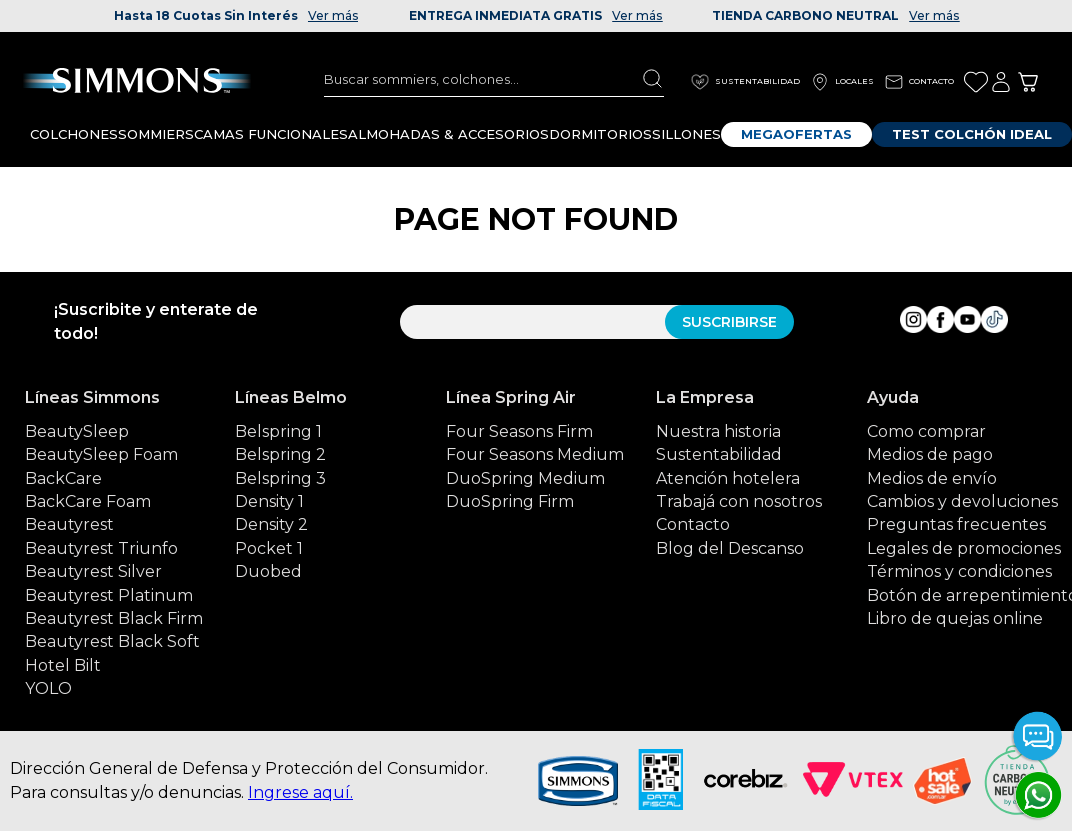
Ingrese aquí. (300, 792)
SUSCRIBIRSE (729, 322)
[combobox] (494, 79)
